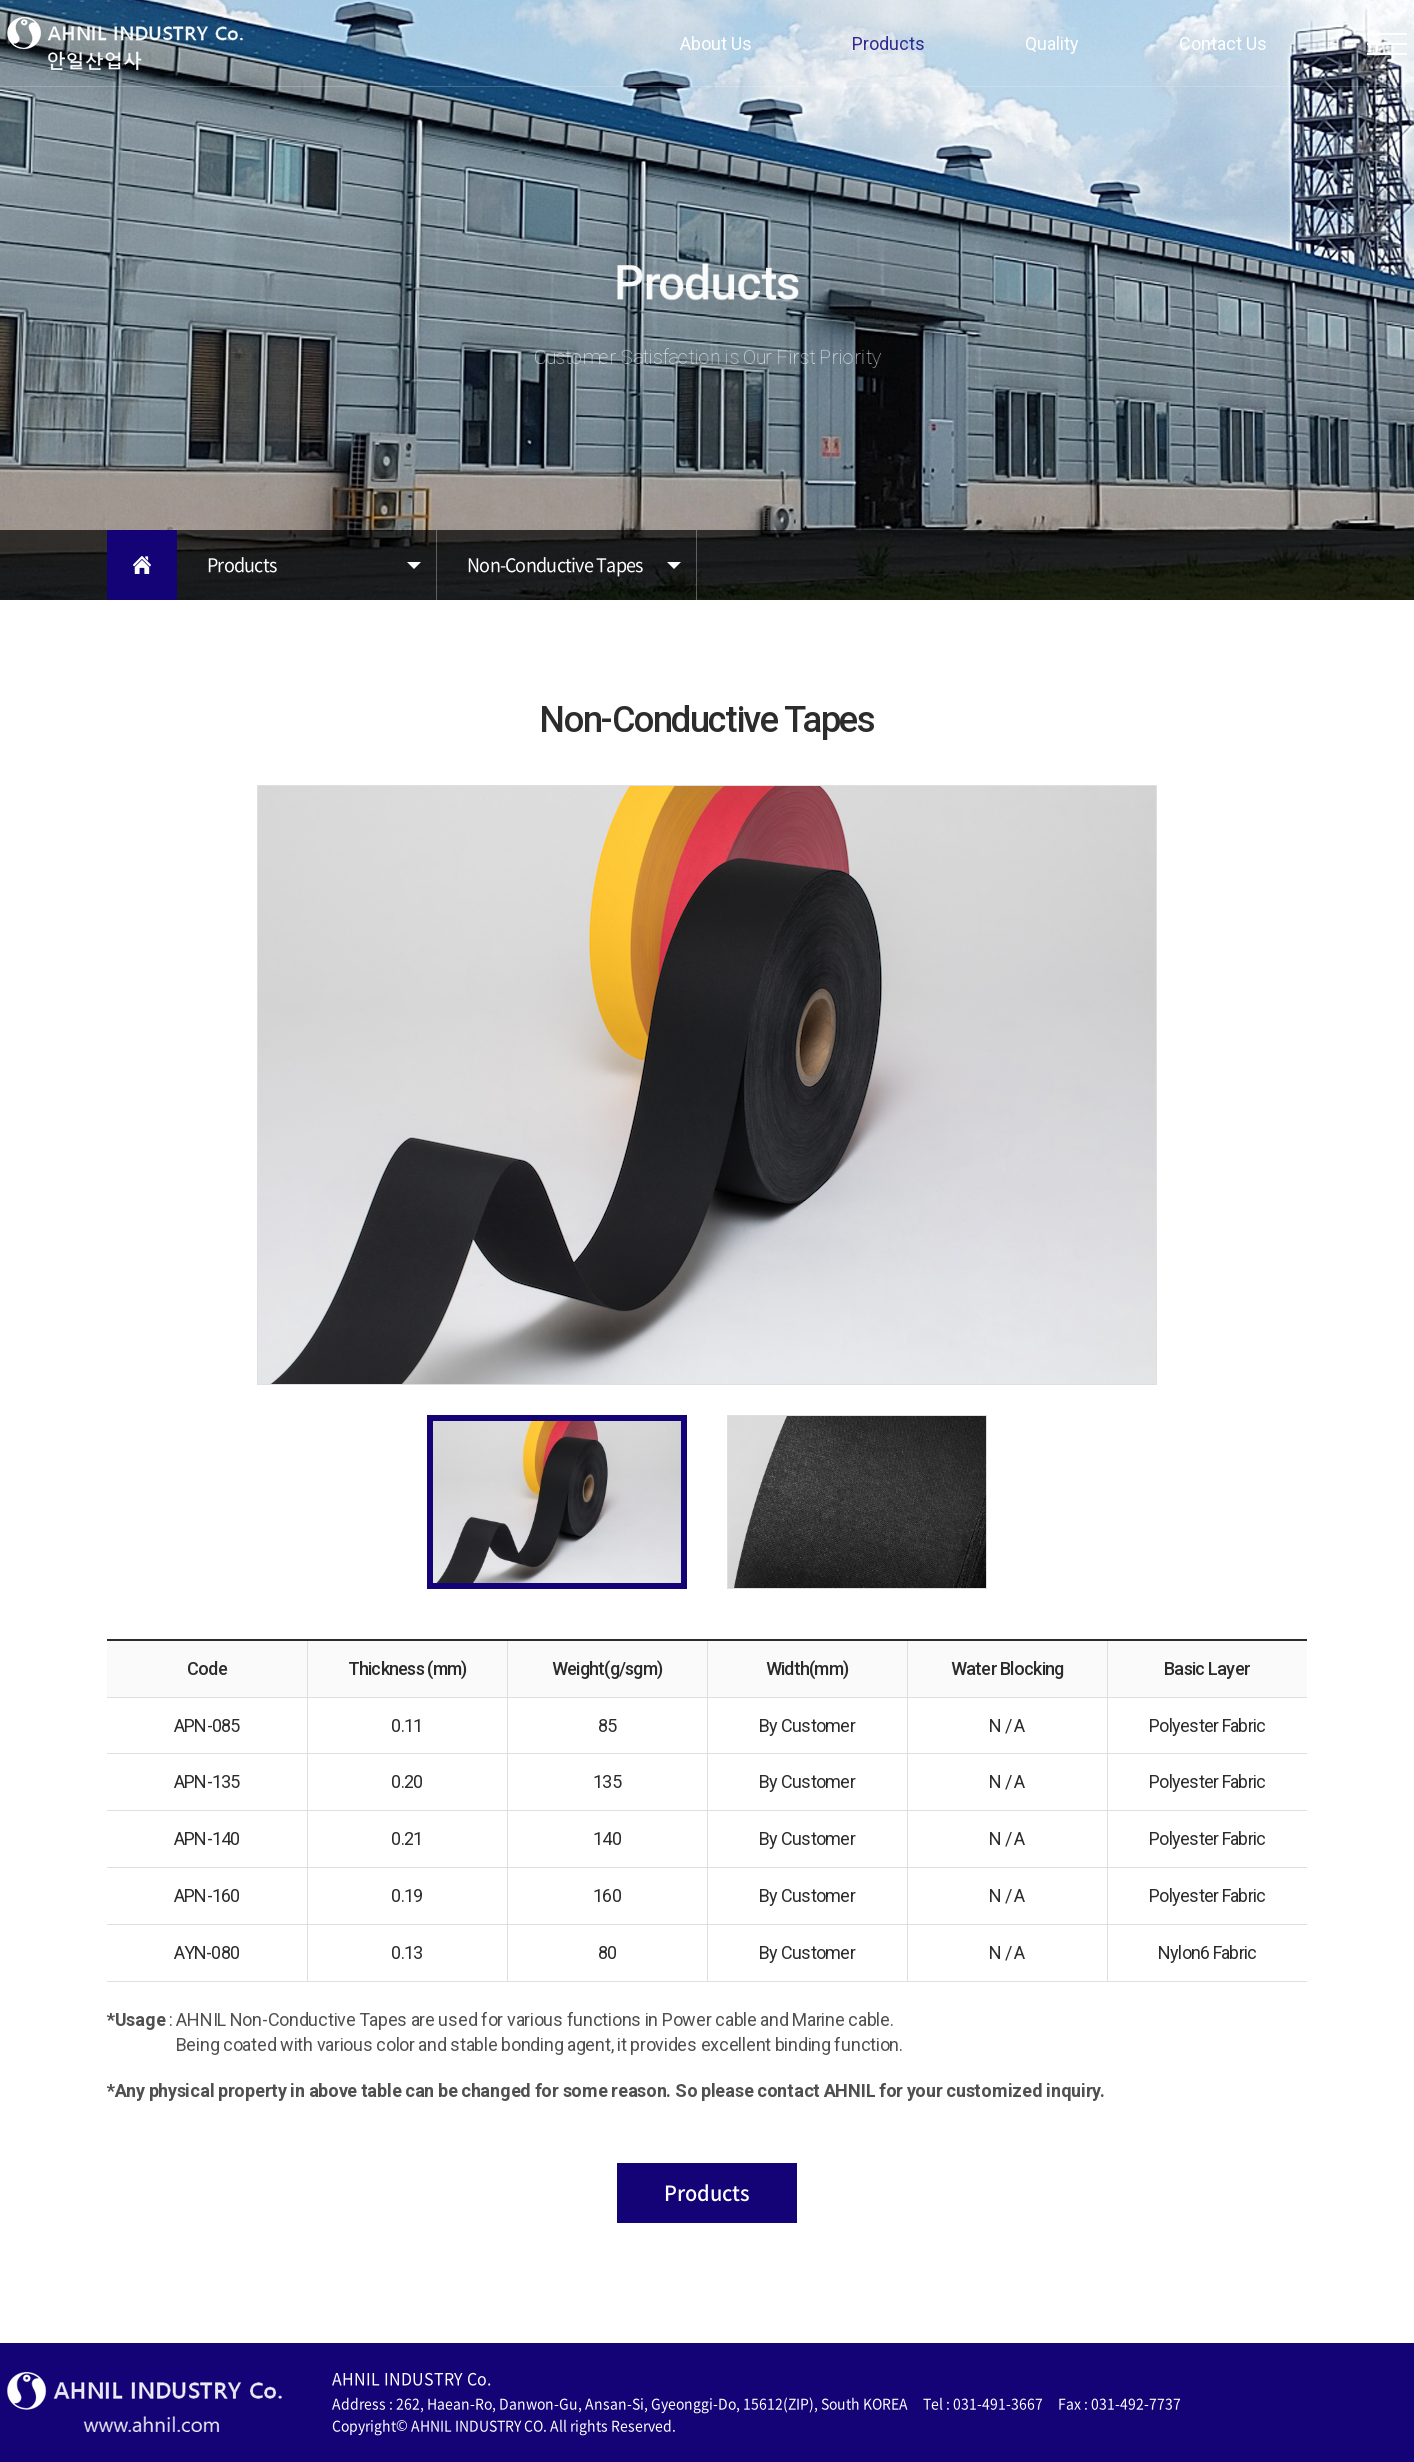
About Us (716, 43)
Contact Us (1223, 43)
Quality (1052, 43)
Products (888, 43)
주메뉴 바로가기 (0, 0)
